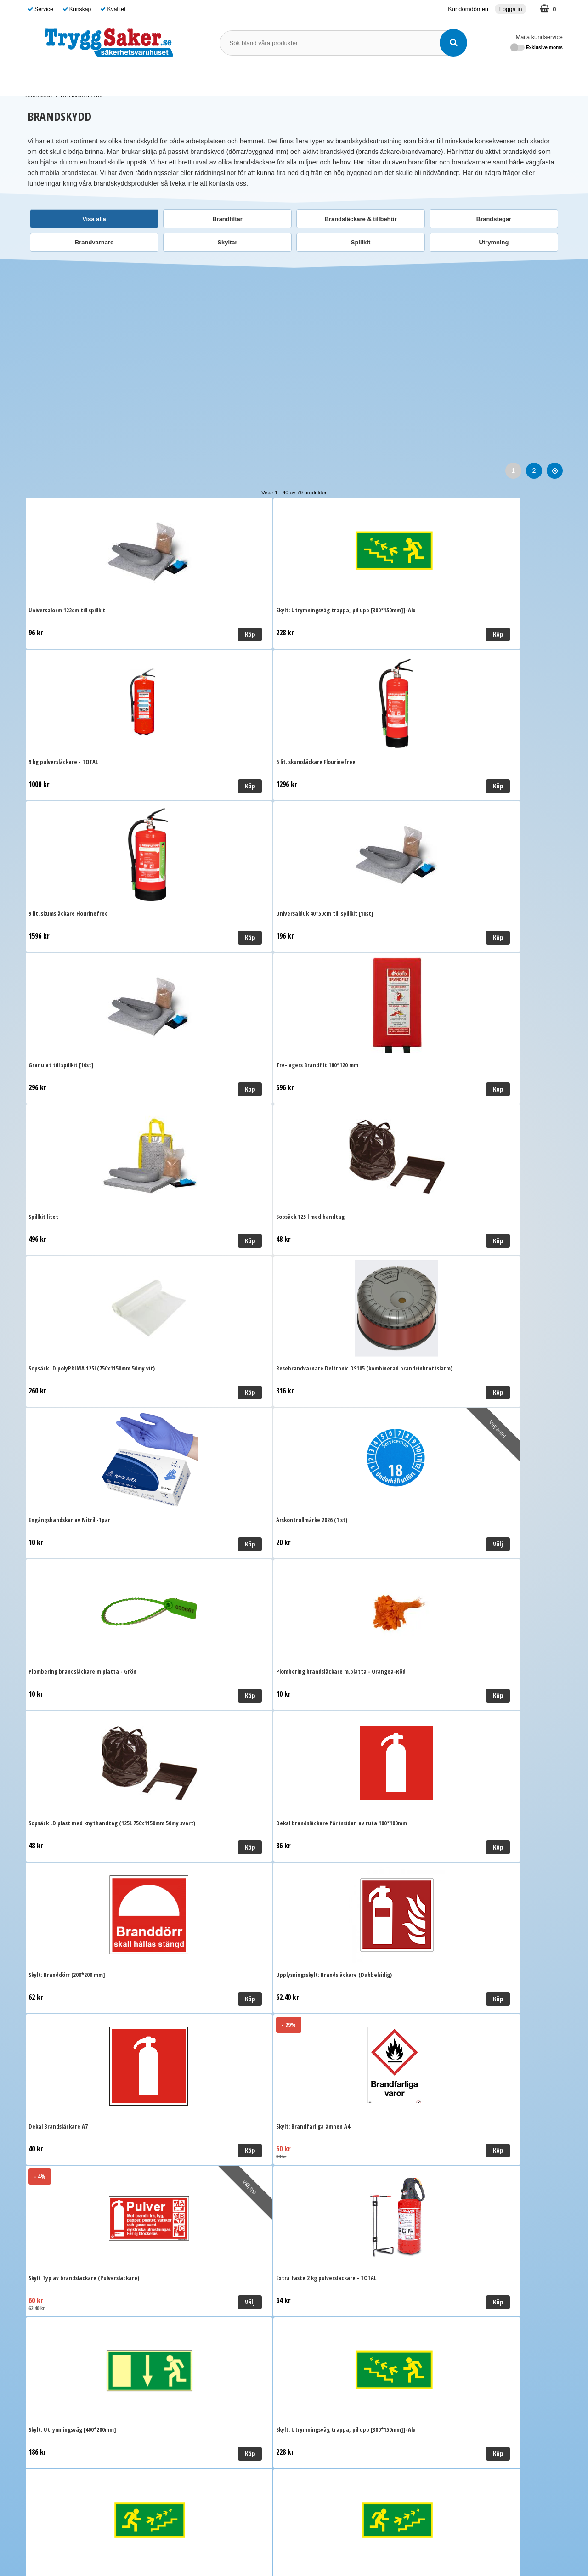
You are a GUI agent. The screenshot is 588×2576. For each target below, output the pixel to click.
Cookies (173, 2317)
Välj (276, 1089)
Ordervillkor (178, 2289)
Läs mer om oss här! (294, 2536)
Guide (375, 79)
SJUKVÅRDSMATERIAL (68, 79)
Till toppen (294, 2131)
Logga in (510, 9)
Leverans (174, 2276)
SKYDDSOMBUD (282, 79)
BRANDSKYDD (219, 79)
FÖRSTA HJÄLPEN (151, 79)
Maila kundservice (539, 37)
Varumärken (337, 79)
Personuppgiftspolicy (191, 2303)
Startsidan (38, 95)
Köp (141, 634)
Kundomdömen (468, 9)
